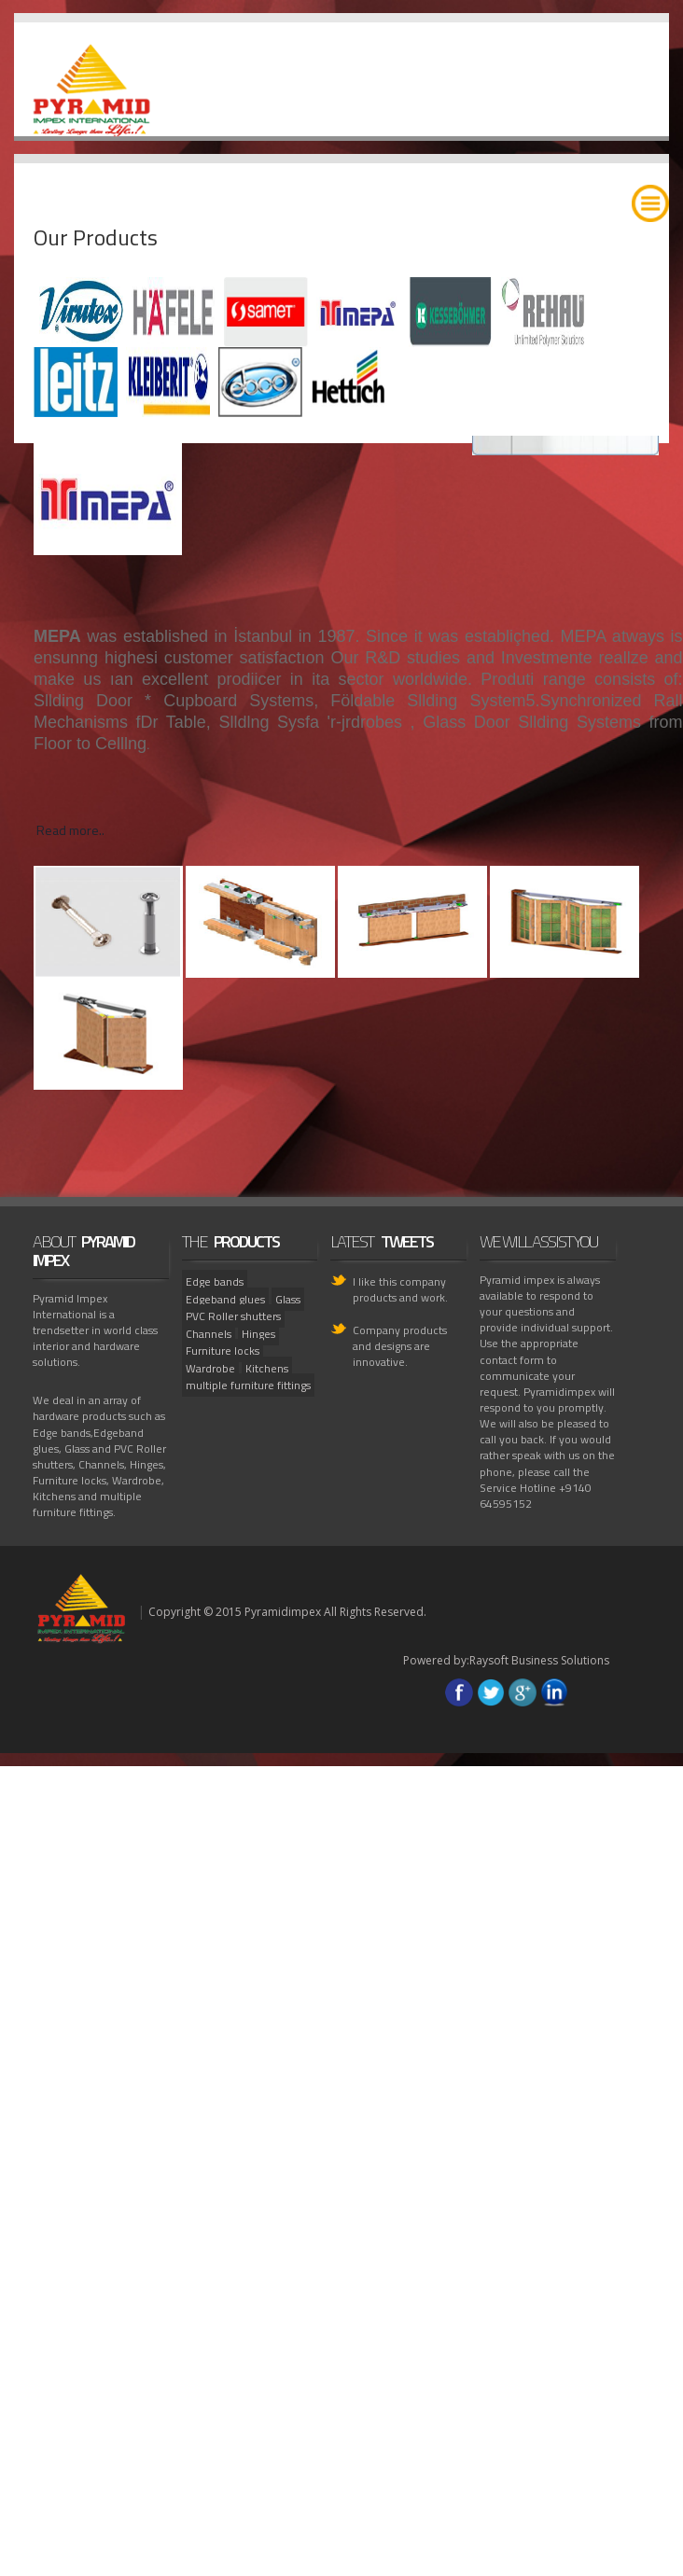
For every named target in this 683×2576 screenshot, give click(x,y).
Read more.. (70, 830)
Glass (287, 1299)
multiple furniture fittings (248, 1385)
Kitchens (266, 1368)
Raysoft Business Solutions (539, 1660)
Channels (208, 1334)
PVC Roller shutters (233, 1316)
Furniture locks (222, 1350)
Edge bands (215, 1281)
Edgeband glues (225, 1299)
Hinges (258, 1334)
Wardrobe (210, 1368)
